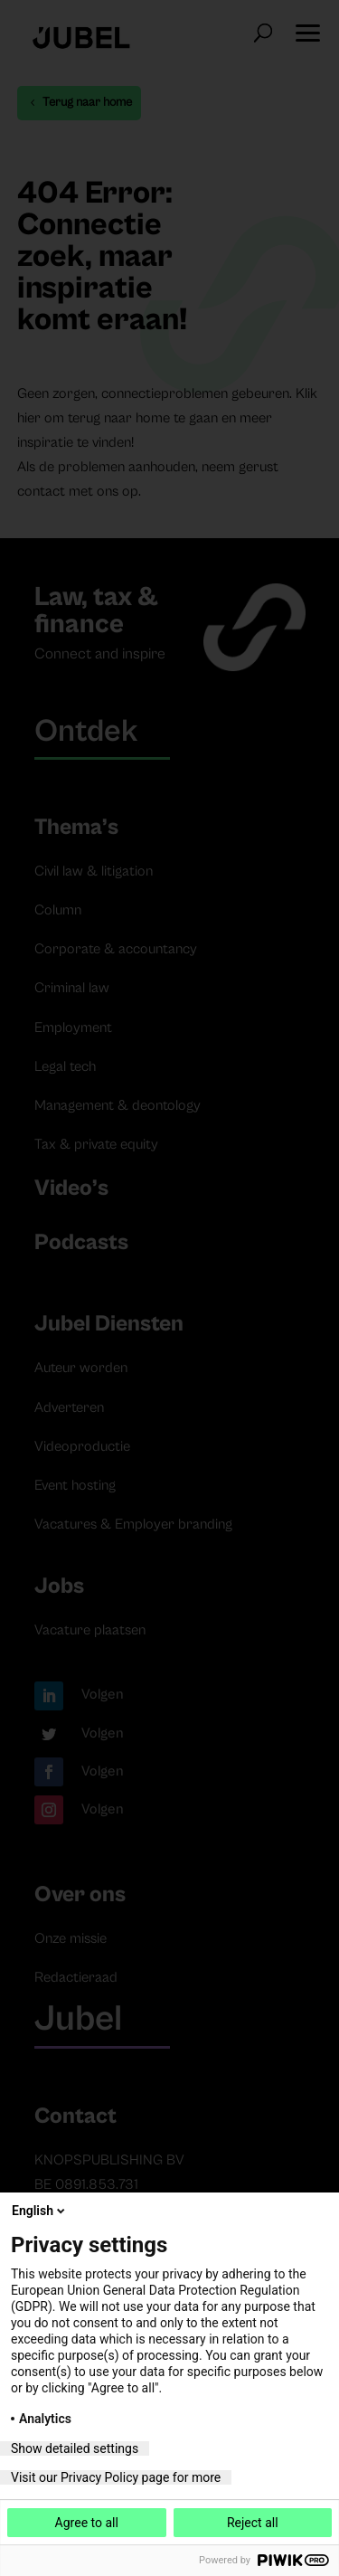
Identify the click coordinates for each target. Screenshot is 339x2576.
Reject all (252, 2522)
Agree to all (86, 2522)
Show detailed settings (74, 2448)
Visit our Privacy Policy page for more (116, 2477)
